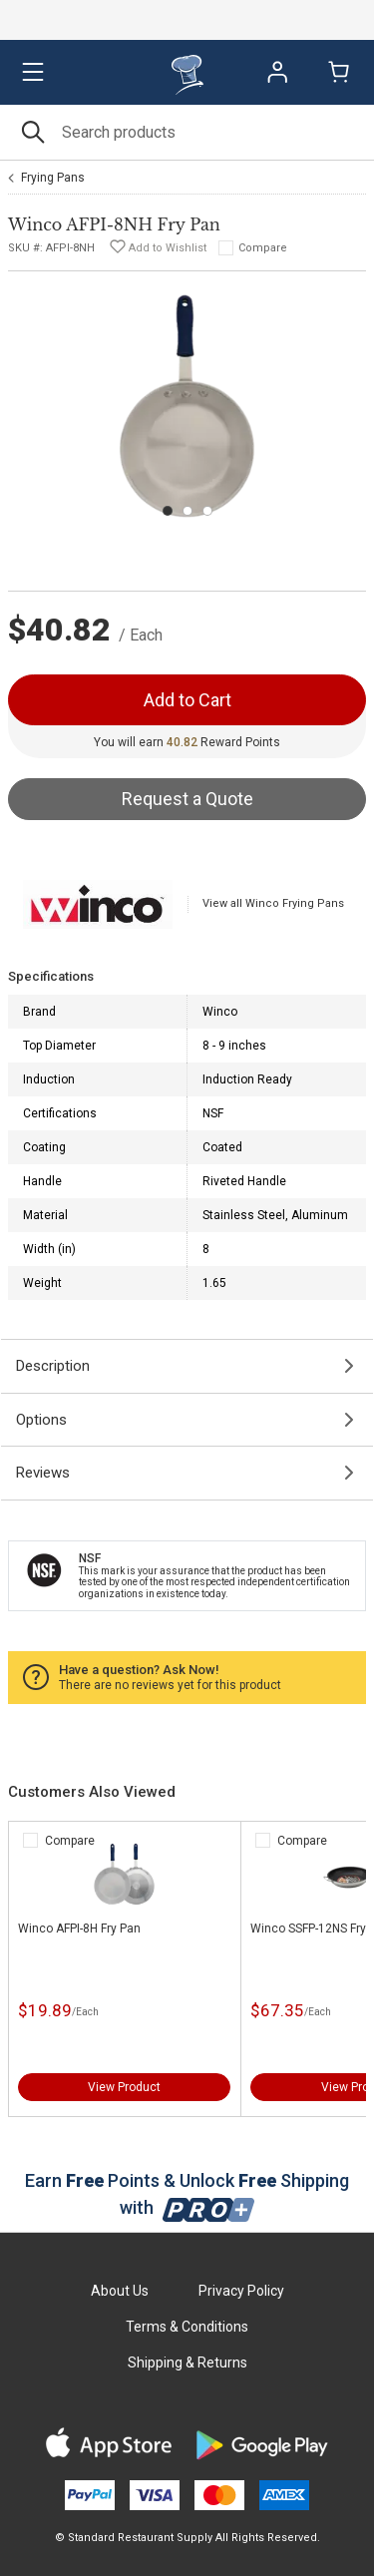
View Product (124, 2087)
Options (41, 1420)
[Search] (187, 132)
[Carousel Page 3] (207, 511)
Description (53, 1366)
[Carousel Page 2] (187, 511)
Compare (262, 247)
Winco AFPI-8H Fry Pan (79, 1928)
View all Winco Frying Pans (273, 903)
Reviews (43, 1473)
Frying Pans (53, 178)
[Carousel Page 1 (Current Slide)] (168, 511)
